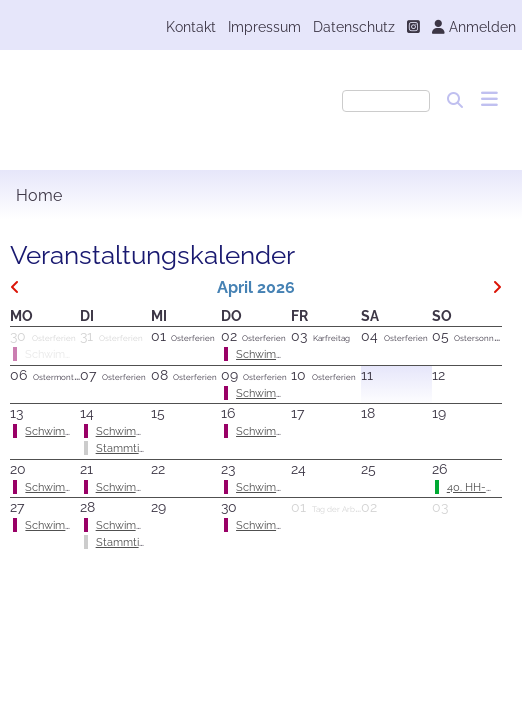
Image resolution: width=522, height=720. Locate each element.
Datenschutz (354, 26)
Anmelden (474, 26)
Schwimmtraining (68, 431)
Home (39, 195)
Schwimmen (267, 354)
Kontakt (191, 26)
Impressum (264, 26)
